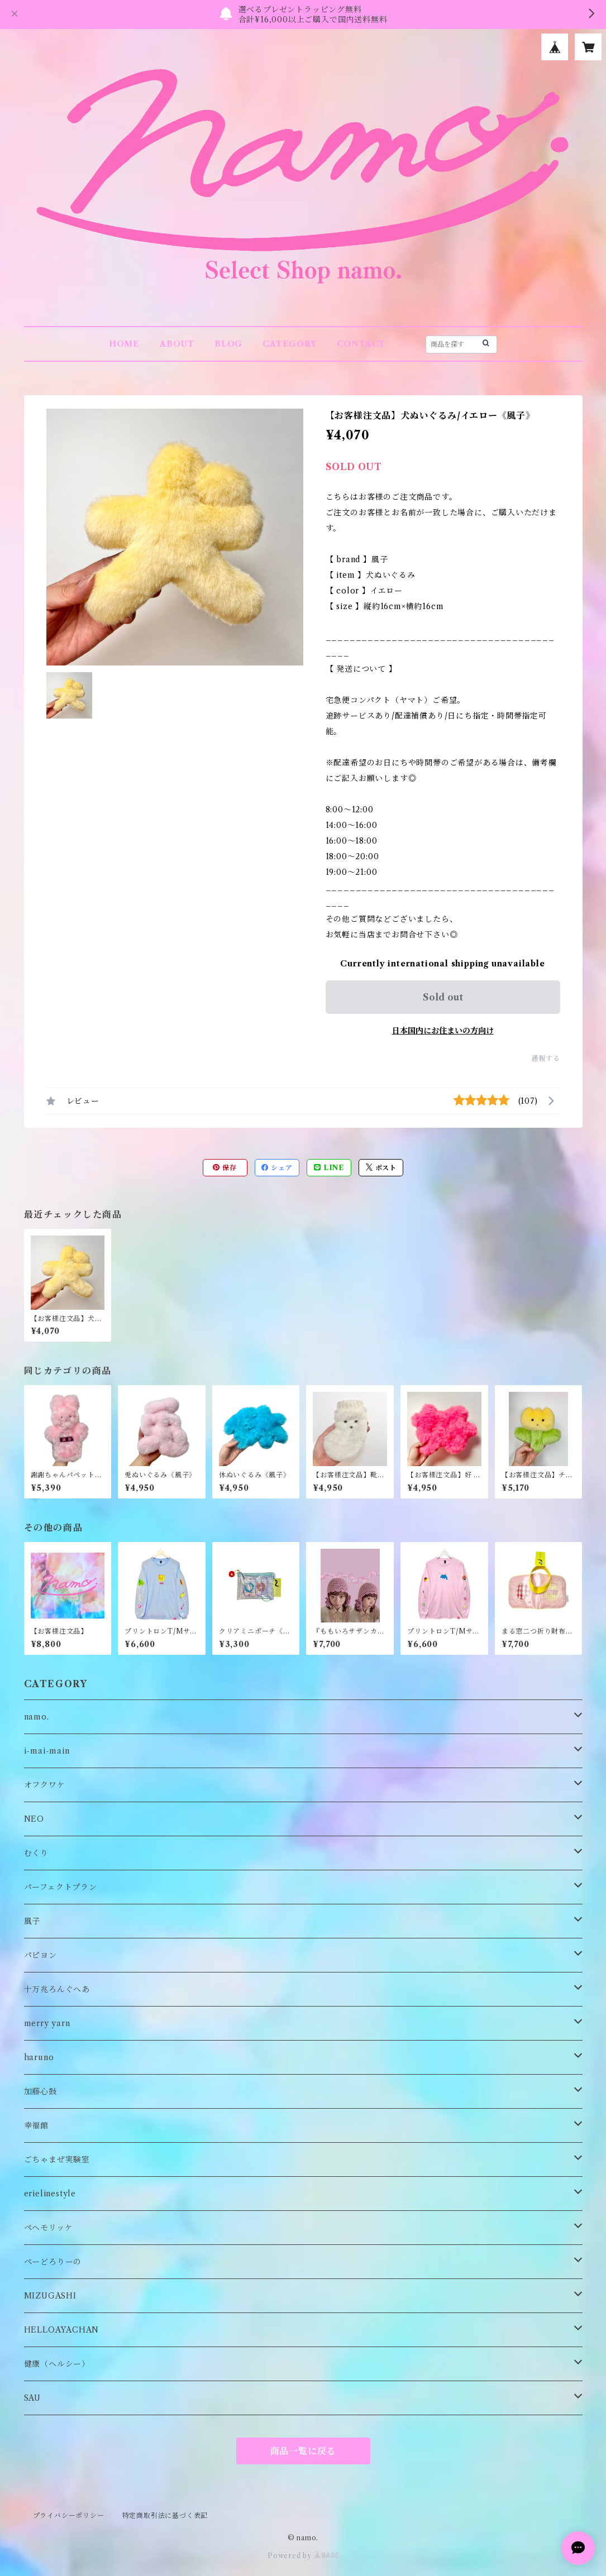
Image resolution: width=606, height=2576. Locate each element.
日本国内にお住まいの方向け (443, 1031)
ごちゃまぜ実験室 (57, 2159)
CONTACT (361, 344)
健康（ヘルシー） (57, 2364)
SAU (32, 2398)
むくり (36, 1853)
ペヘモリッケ (48, 2228)
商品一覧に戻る (303, 2451)
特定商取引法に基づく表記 (165, 2515)
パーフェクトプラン (60, 1887)
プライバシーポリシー (68, 2515)
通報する (545, 1058)
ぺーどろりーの (53, 2262)
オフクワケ (44, 1785)
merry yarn (47, 2023)
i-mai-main (47, 1751)
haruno (39, 2057)
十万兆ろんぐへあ (57, 1989)
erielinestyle (50, 2194)
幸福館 (36, 2125)
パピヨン (40, 1955)
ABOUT (177, 344)
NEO (34, 1819)
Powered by (303, 2555)
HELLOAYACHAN (61, 2330)
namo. (36, 1717)
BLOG (228, 344)
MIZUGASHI (50, 2296)
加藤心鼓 (40, 2091)
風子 (32, 1921)
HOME (124, 344)
